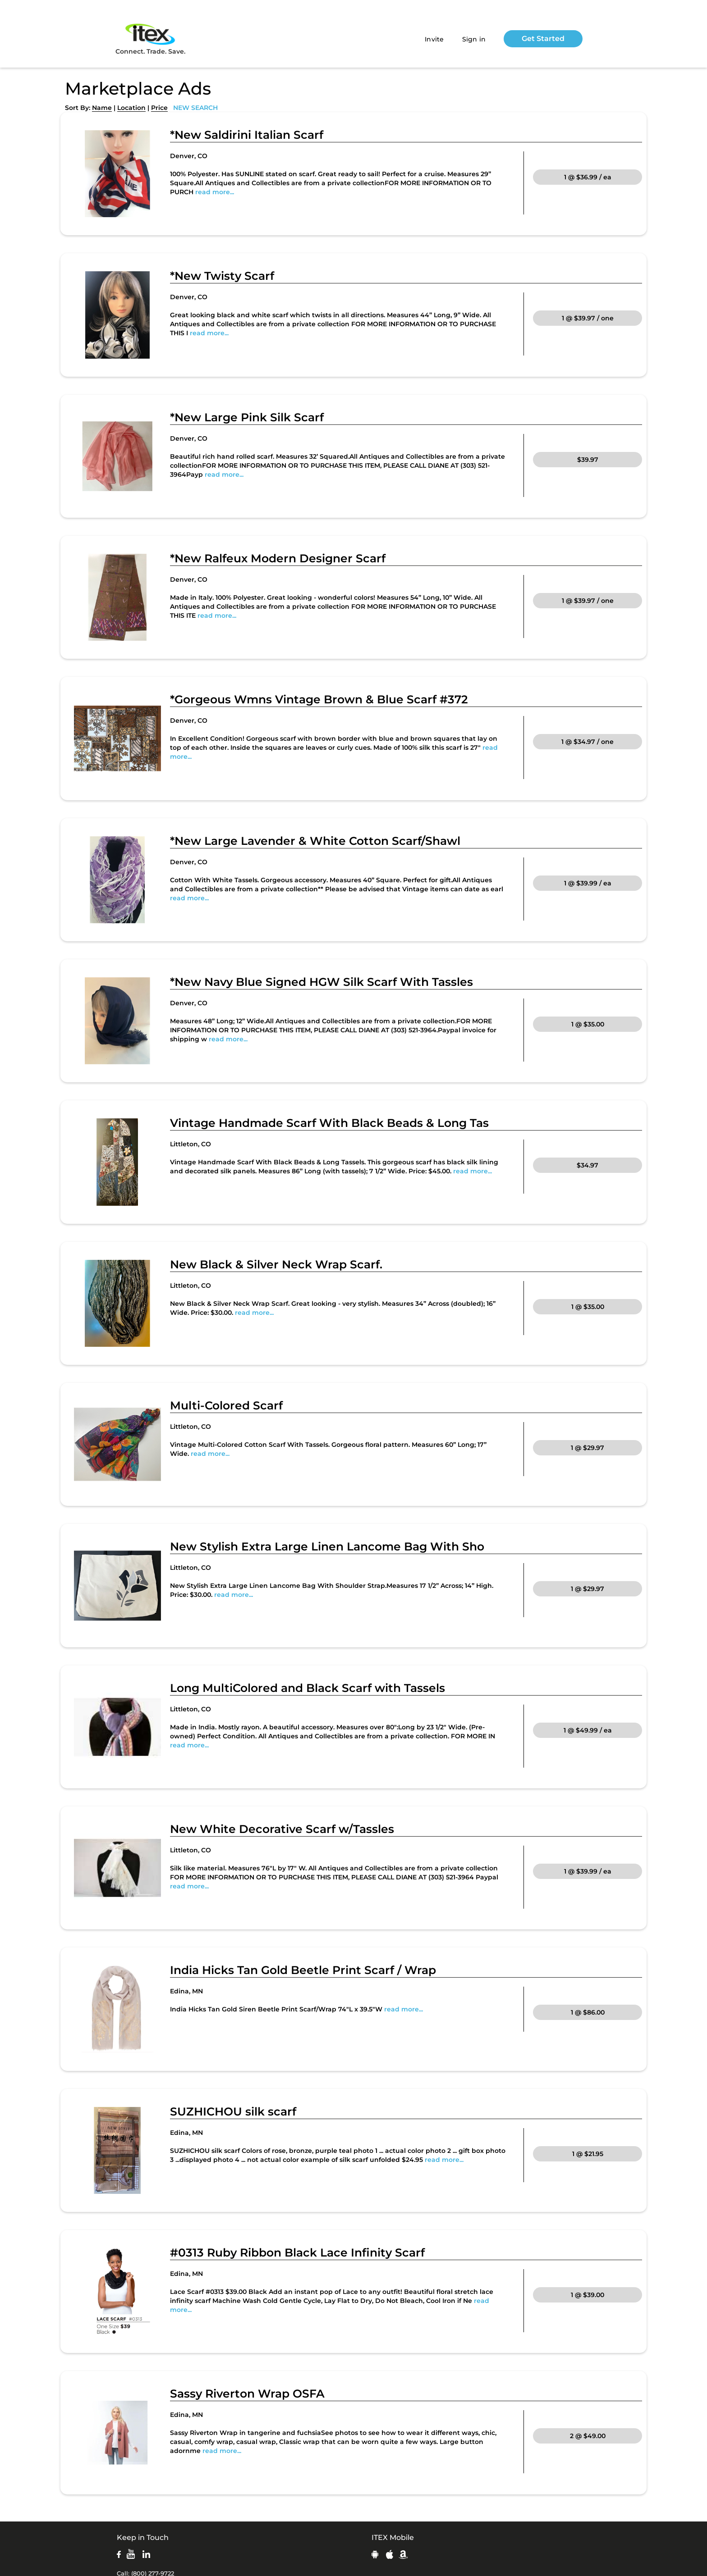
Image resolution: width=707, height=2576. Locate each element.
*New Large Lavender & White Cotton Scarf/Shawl (315, 841)
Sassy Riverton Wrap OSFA (247, 2393)
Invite (434, 39)
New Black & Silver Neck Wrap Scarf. (276, 1264)
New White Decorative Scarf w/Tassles (282, 1829)
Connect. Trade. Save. (150, 38)
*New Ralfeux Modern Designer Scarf (278, 558)
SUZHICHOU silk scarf (233, 2111)
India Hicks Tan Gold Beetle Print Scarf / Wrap (303, 1970)
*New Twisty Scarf (222, 276)
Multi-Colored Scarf (226, 1405)
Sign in (474, 39)
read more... (214, 192)
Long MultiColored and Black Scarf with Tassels (307, 1688)
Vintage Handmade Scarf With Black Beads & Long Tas (329, 1123)
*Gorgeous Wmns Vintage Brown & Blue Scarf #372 (319, 699)
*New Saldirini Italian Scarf (246, 134)
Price (159, 108)
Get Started (543, 38)
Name (102, 108)
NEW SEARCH (195, 108)
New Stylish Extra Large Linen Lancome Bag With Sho (327, 1546)
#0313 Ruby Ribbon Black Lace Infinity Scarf (297, 2252)
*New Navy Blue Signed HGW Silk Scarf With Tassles (321, 982)
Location (131, 108)
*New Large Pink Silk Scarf (247, 417)
